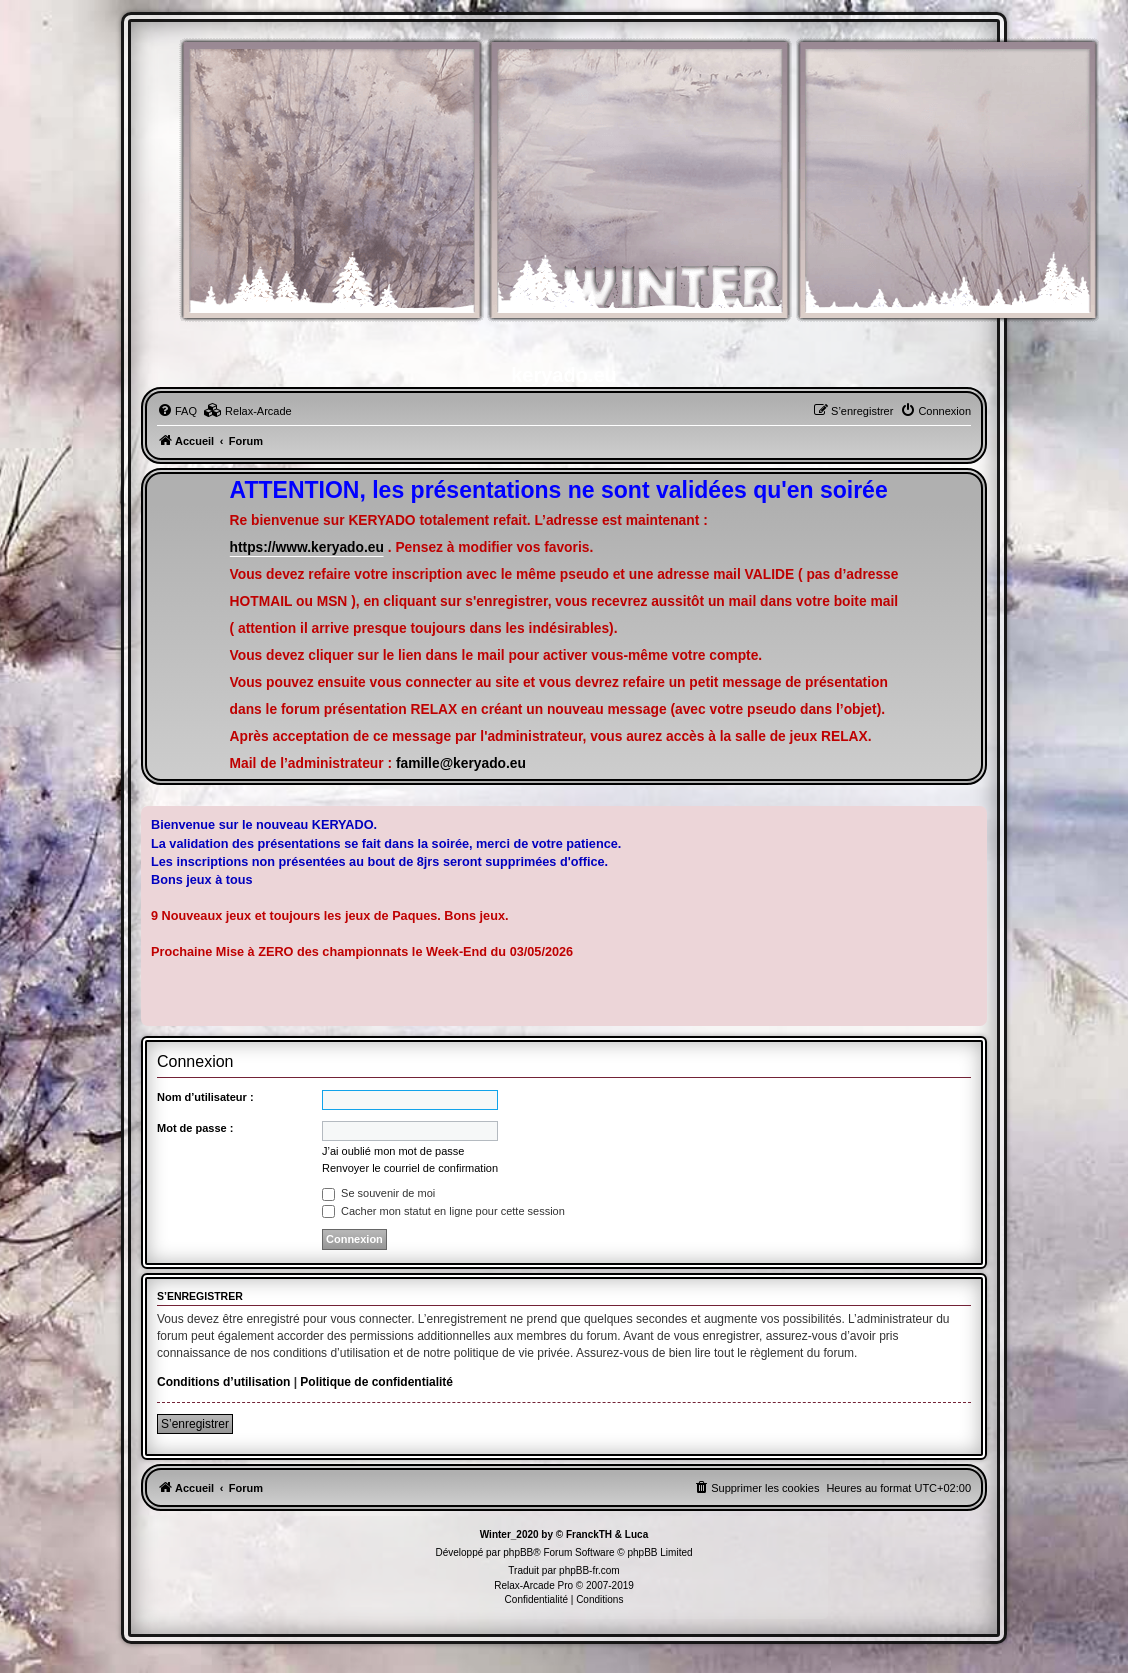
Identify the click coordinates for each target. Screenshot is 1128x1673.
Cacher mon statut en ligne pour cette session (443, 1211)
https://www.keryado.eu (307, 547)
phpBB (518, 1552)
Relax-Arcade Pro (533, 1585)
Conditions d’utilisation (223, 1382)
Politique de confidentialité (376, 1382)
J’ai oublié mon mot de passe (393, 1151)
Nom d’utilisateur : (205, 1097)
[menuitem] (177, 411)
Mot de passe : (195, 1128)
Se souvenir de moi (378, 1193)
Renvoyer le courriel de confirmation (410, 1168)
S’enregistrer (195, 1424)
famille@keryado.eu (461, 763)
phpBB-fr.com (589, 1570)
